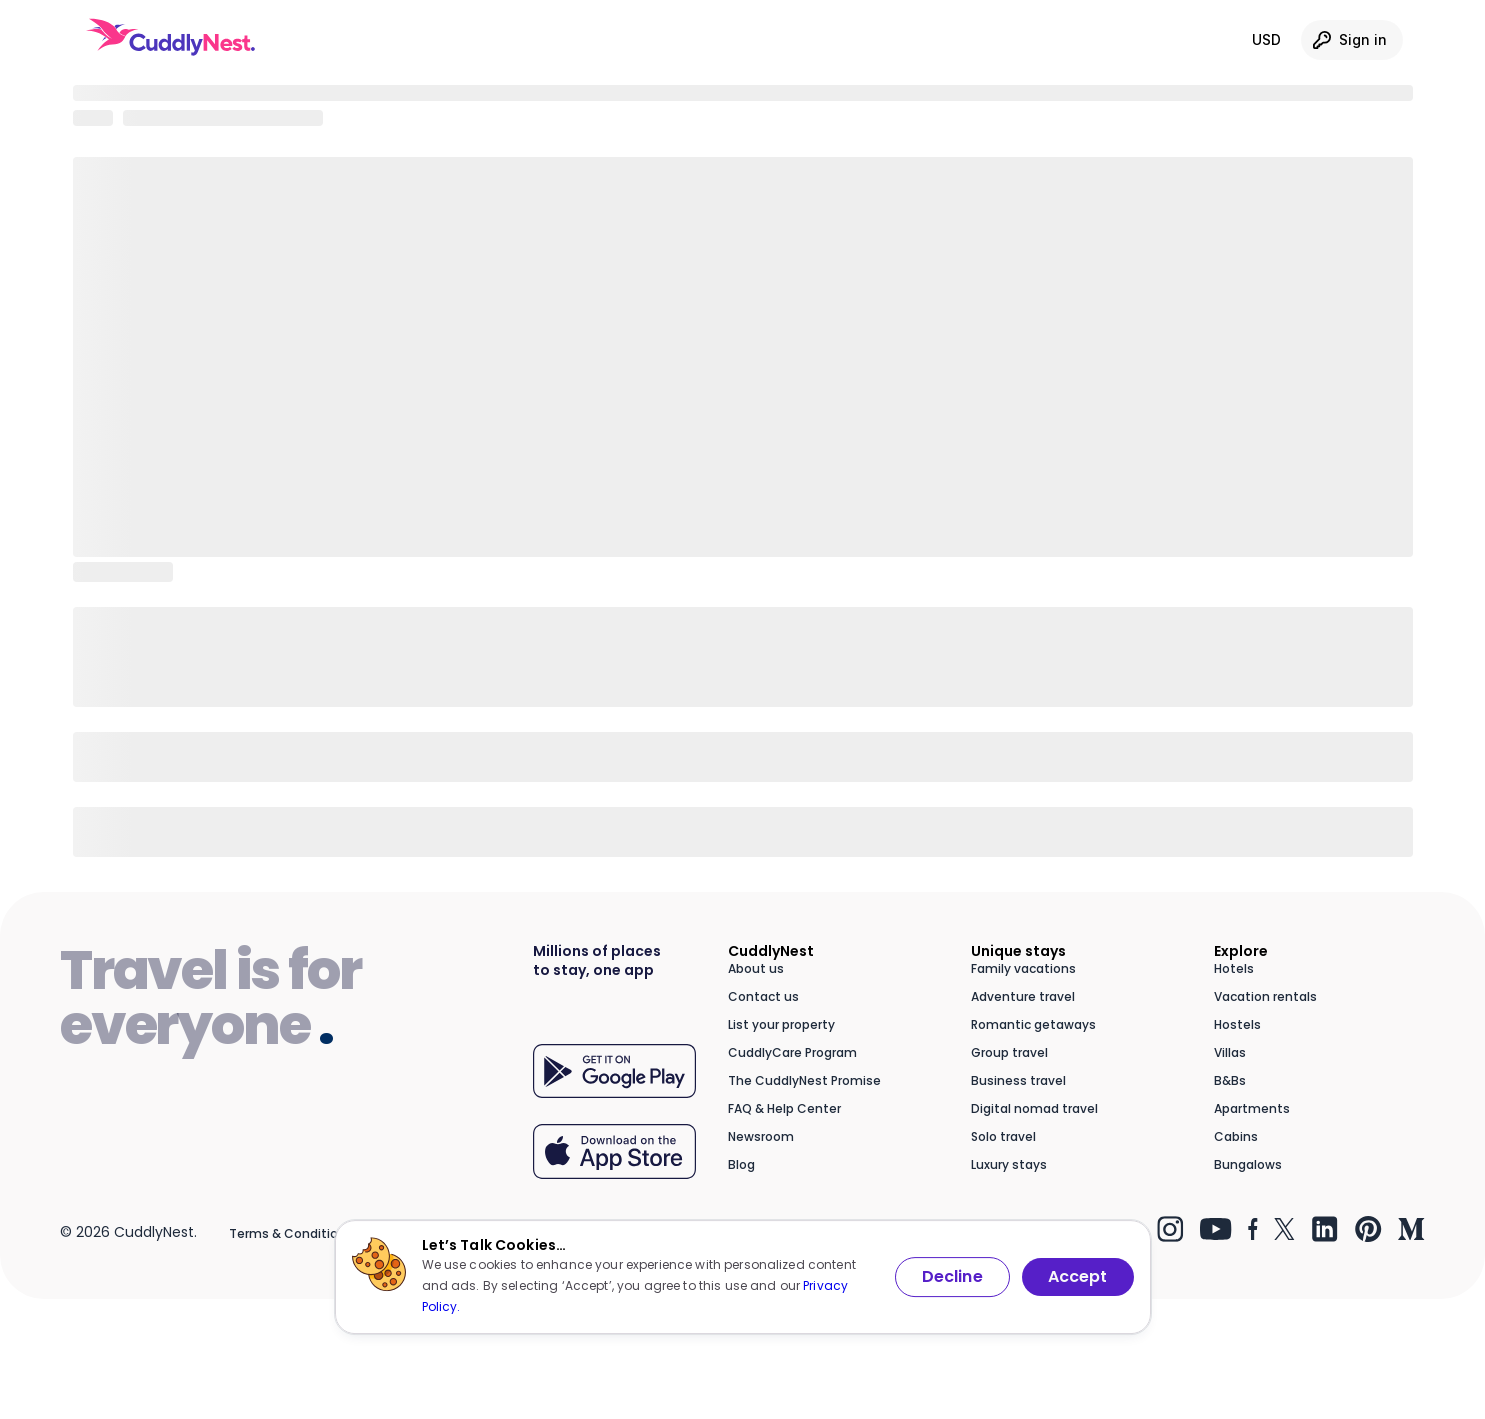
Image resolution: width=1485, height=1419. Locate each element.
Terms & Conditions (291, 1233)
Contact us (763, 996)
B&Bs (1230, 1080)
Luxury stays (1009, 1164)
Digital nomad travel (1034, 1108)
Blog (741, 1164)
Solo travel (1003, 1136)
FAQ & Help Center (784, 1108)
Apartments (1252, 1108)
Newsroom (761, 1136)
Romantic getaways (1033, 1024)
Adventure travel (1023, 996)
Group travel (1009, 1052)
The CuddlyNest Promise (804, 1080)
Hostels (1237, 1024)
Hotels (1234, 968)
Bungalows (1248, 1164)
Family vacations (1023, 968)
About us (756, 968)
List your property (781, 1024)
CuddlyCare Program (792, 1052)
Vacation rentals (1265, 996)
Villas (1230, 1052)
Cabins (1236, 1136)
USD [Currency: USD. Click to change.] (1266, 40)
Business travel (1018, 1080)
